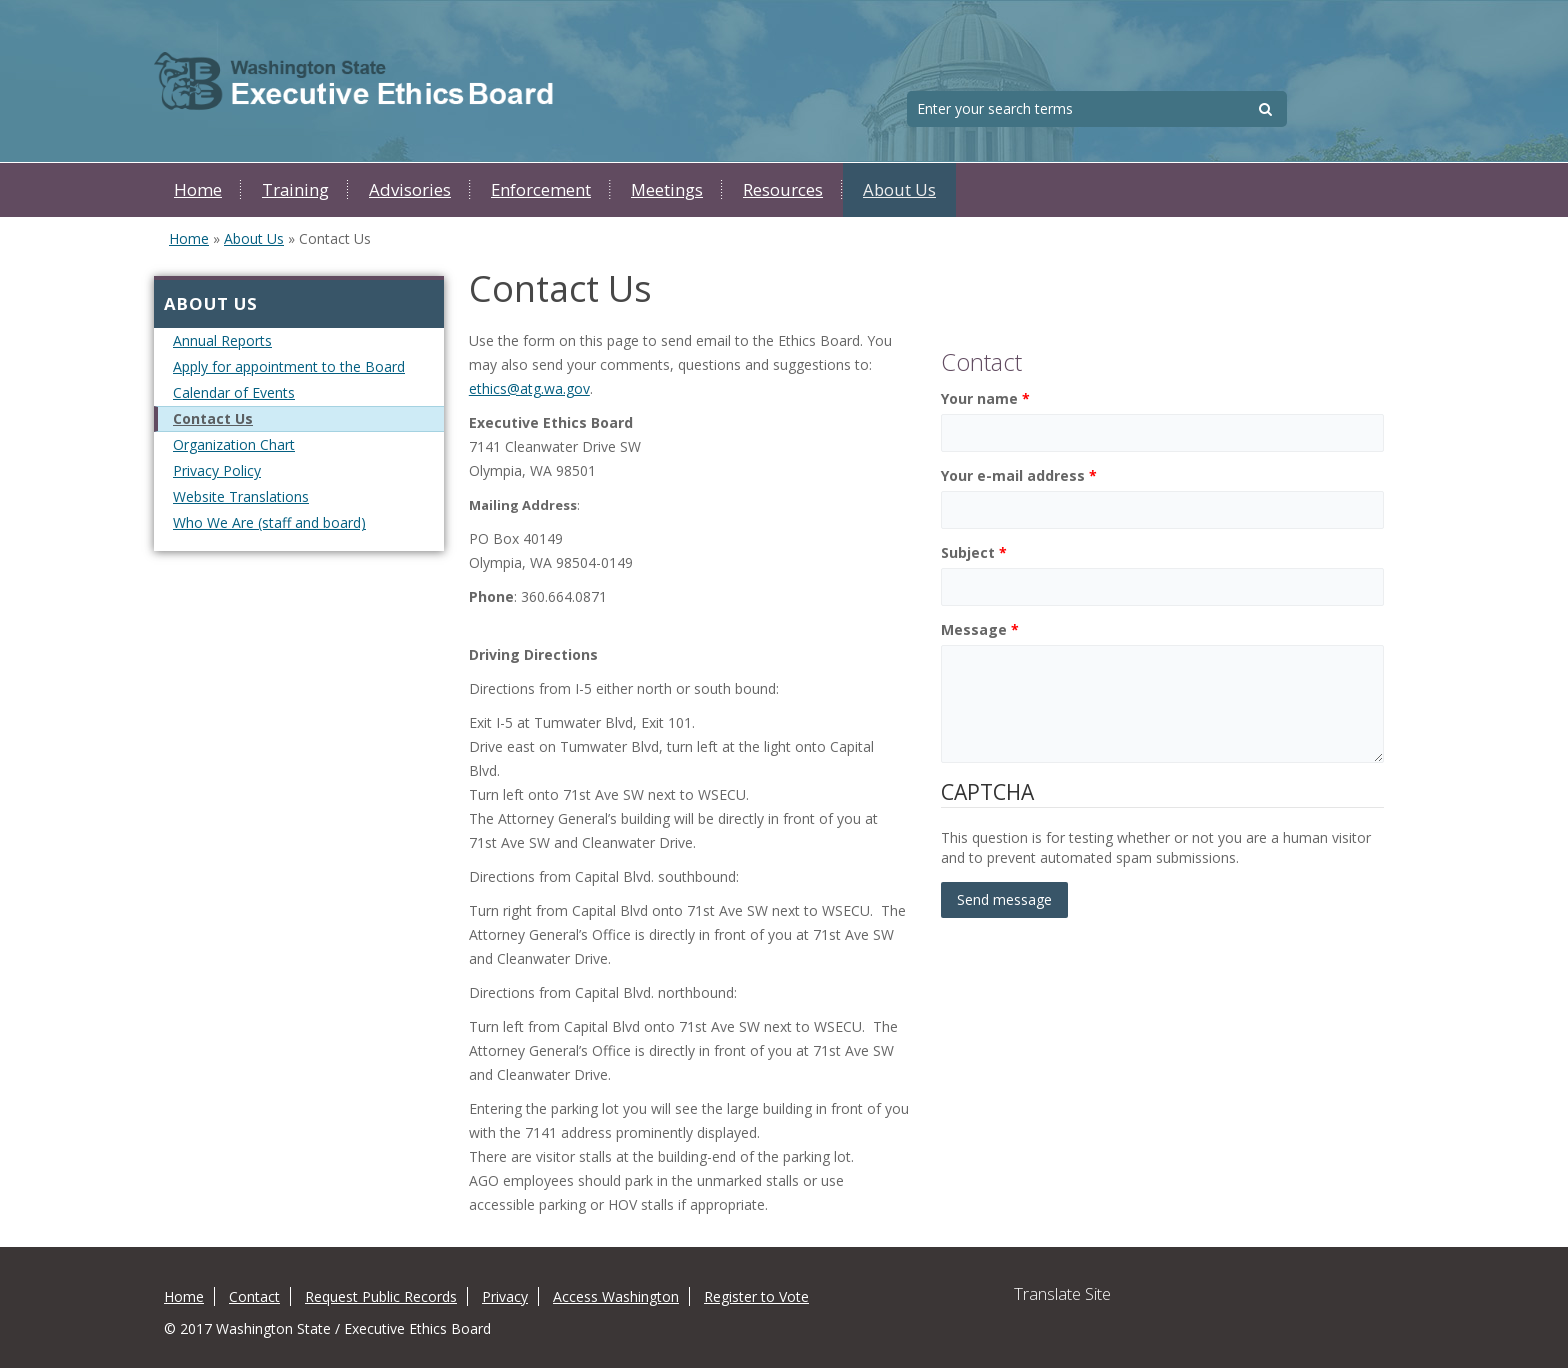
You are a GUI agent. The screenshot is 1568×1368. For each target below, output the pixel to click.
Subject (974, 552)
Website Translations (241, 496)
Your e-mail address (1019, 475)
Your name (985, 398)
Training (295, 189)
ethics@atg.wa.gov (529, 388)
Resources (783, 189)
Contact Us (213, 418)
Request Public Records (381, 1296)
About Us (899, 189)
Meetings (667, 189)
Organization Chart (234, 444)
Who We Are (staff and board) (269, 522)
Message (980, 629)
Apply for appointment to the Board (289, 366)
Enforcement (541, 189)
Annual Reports (222, 340)
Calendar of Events (234, 392)
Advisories (410, 189)
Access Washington (616, 1296)
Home (198, 189)
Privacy (505, 1296)
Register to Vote (756, 1296)
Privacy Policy (217, 470)
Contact (254, 1296)
